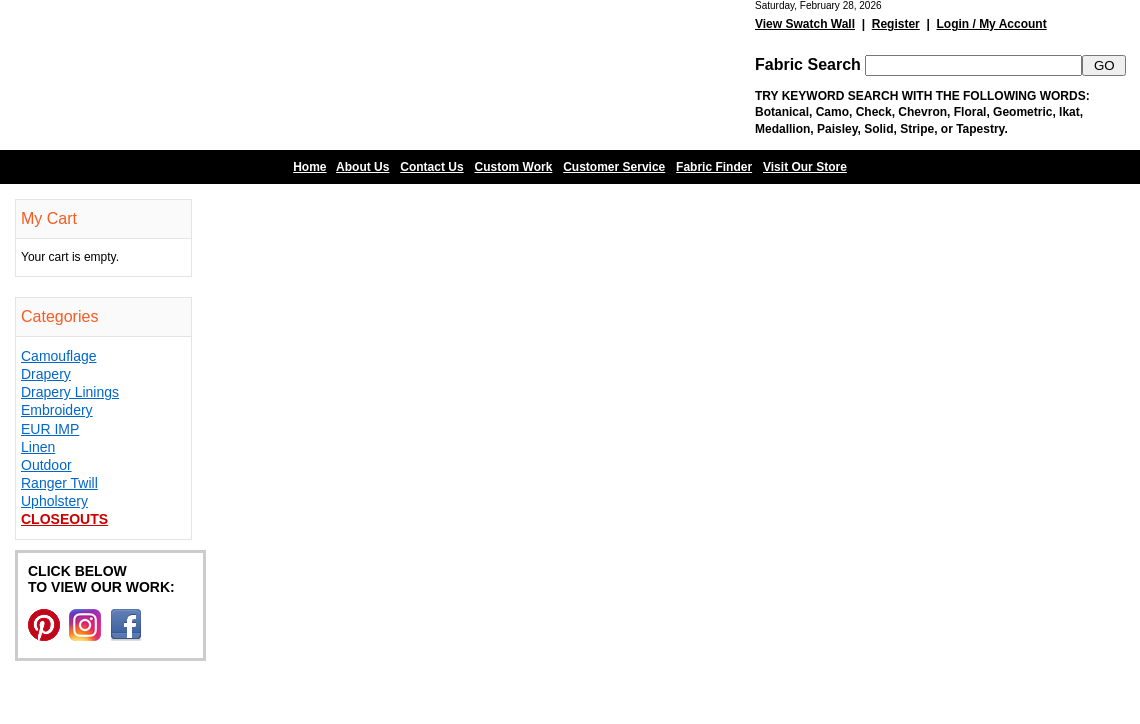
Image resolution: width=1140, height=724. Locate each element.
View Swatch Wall (805, 24)
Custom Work (514, 167)
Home (309, 167)
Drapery (46, 374)
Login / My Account (991, 24)
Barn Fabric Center (200, 75)
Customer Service (614, 167)
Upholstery (54, 501)
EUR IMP (50, 429)
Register (896, 24)
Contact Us (431, 167)
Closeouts (64, 519)
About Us (362, 167)
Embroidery (57, 410)
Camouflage (59, 356)
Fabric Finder (714, 167)
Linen (38, 447)
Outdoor (46, 465)
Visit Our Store (805, 167)
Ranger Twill (59, 483)
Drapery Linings (70, 392)
